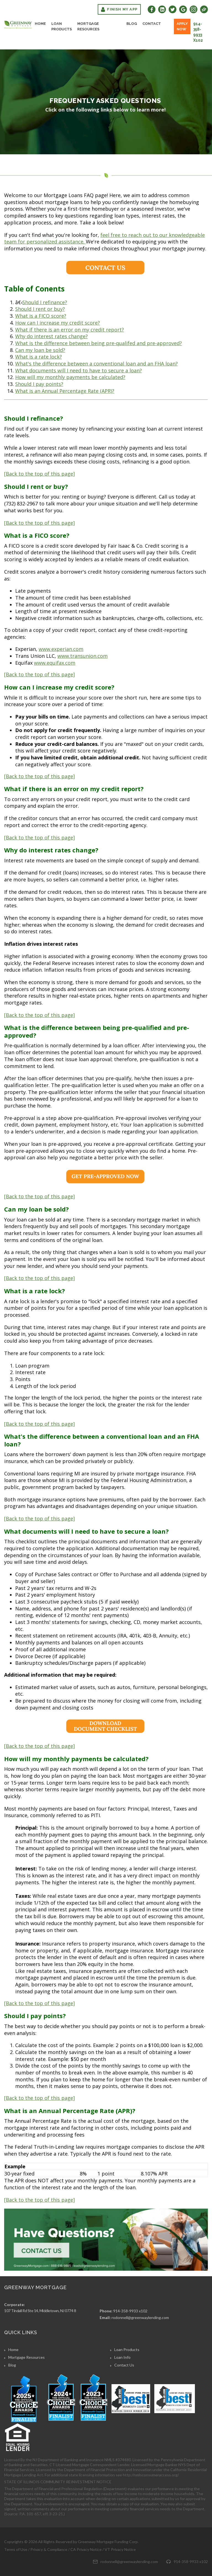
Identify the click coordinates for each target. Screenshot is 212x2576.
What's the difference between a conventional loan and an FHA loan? (96, 363)
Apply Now (182, 26)
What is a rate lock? (38, 356)
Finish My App (119, 9)
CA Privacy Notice (86, 2549)
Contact (151, 24)
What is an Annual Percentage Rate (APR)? (64, 391)
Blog (131, 24)
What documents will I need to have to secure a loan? (78, 370)
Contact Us (124, 2365)
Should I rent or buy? (40, 309)
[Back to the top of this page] (39, 473)
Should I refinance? (44, 302)
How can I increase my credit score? (57, 322)
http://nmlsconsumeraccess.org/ (151, 2474)
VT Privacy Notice (120, 2549)
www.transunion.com (82, 656)
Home (40, 24)
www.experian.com (61, 649)
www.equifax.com (54, 662)
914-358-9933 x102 (198, 32)
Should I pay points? (39, 384)
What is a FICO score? (40, 315)
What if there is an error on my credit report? (69, 329)
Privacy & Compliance (48, 2549)
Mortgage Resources (88, 26)
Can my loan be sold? (40, 350)
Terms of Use (15, 2549)
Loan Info (122, 2357)
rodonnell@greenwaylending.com (140, 2317)
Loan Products (61, 26)
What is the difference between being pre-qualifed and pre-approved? (98, 343)
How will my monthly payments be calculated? (70, 377)
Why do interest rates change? (51, 336)
